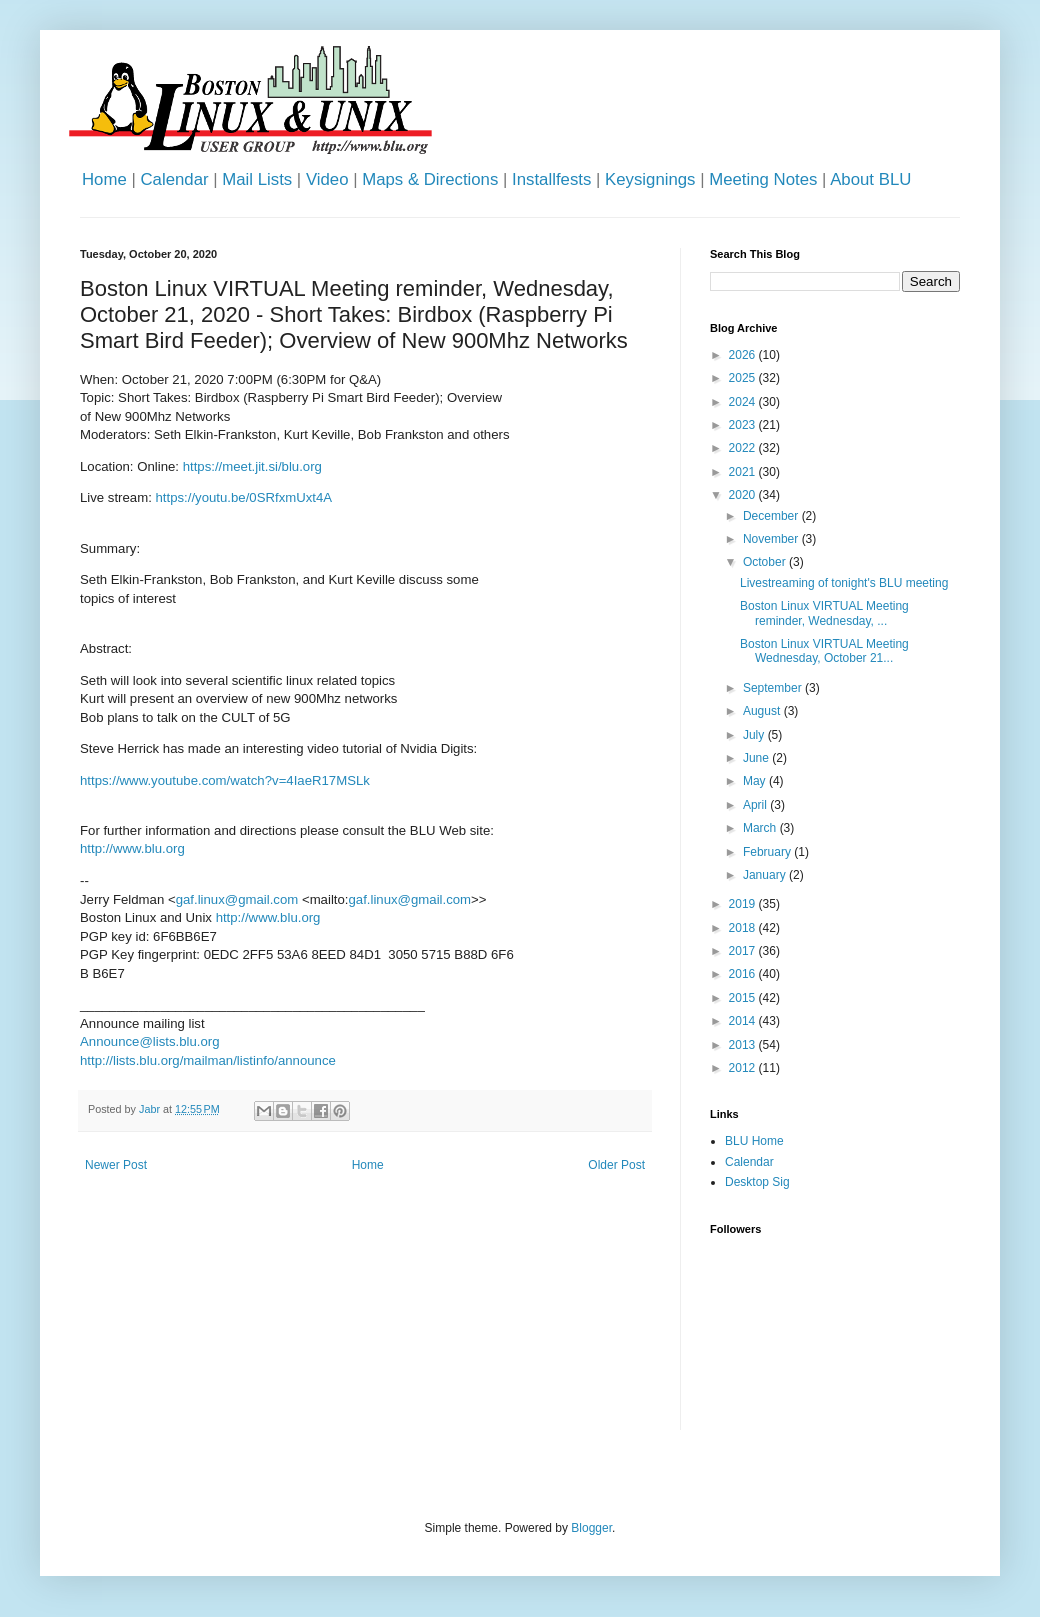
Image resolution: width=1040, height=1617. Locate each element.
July (755, 735)
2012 (744, 1068)
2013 (744, 1045)
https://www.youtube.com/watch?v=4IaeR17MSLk (225, 780)
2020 (744, 495)
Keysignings (650, 179)
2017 (744, 951)
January (766, 875)
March (761, 828)
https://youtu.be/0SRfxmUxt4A (244, 497)
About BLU (870, 179)
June (757, 758)
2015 (744, 998)
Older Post (616, 1165)
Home (104, 179)
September (774, 688)
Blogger (591, 1528)
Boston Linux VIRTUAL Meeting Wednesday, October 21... (824, 651)
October (766, 562)
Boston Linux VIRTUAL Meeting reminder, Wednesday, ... (824, 613)
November (772, 539)
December (772, 516)
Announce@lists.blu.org (149, 1041)
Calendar (174, 179)
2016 (744, 974)
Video (327, 179)
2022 (744, 448)
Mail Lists (257, 179)
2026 (744, 355)
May (756, 781)
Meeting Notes (763, 179)
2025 (744, 378)
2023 (744, 425)
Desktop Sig (757, 1182)
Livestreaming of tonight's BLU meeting (844, 583)
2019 (744, 904)
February (768, 852)
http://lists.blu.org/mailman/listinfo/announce (208, 1060)
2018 (744, 928)
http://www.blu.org (132, 848)
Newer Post (116, 1165)
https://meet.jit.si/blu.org (252, 466)
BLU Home (754, 1141)
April (756, 805)
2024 (744, 402)
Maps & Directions (430, 179)
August (763, 711)
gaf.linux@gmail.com (237, 899)
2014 (744, 1021)
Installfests (551, 179)
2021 (744, 472)
